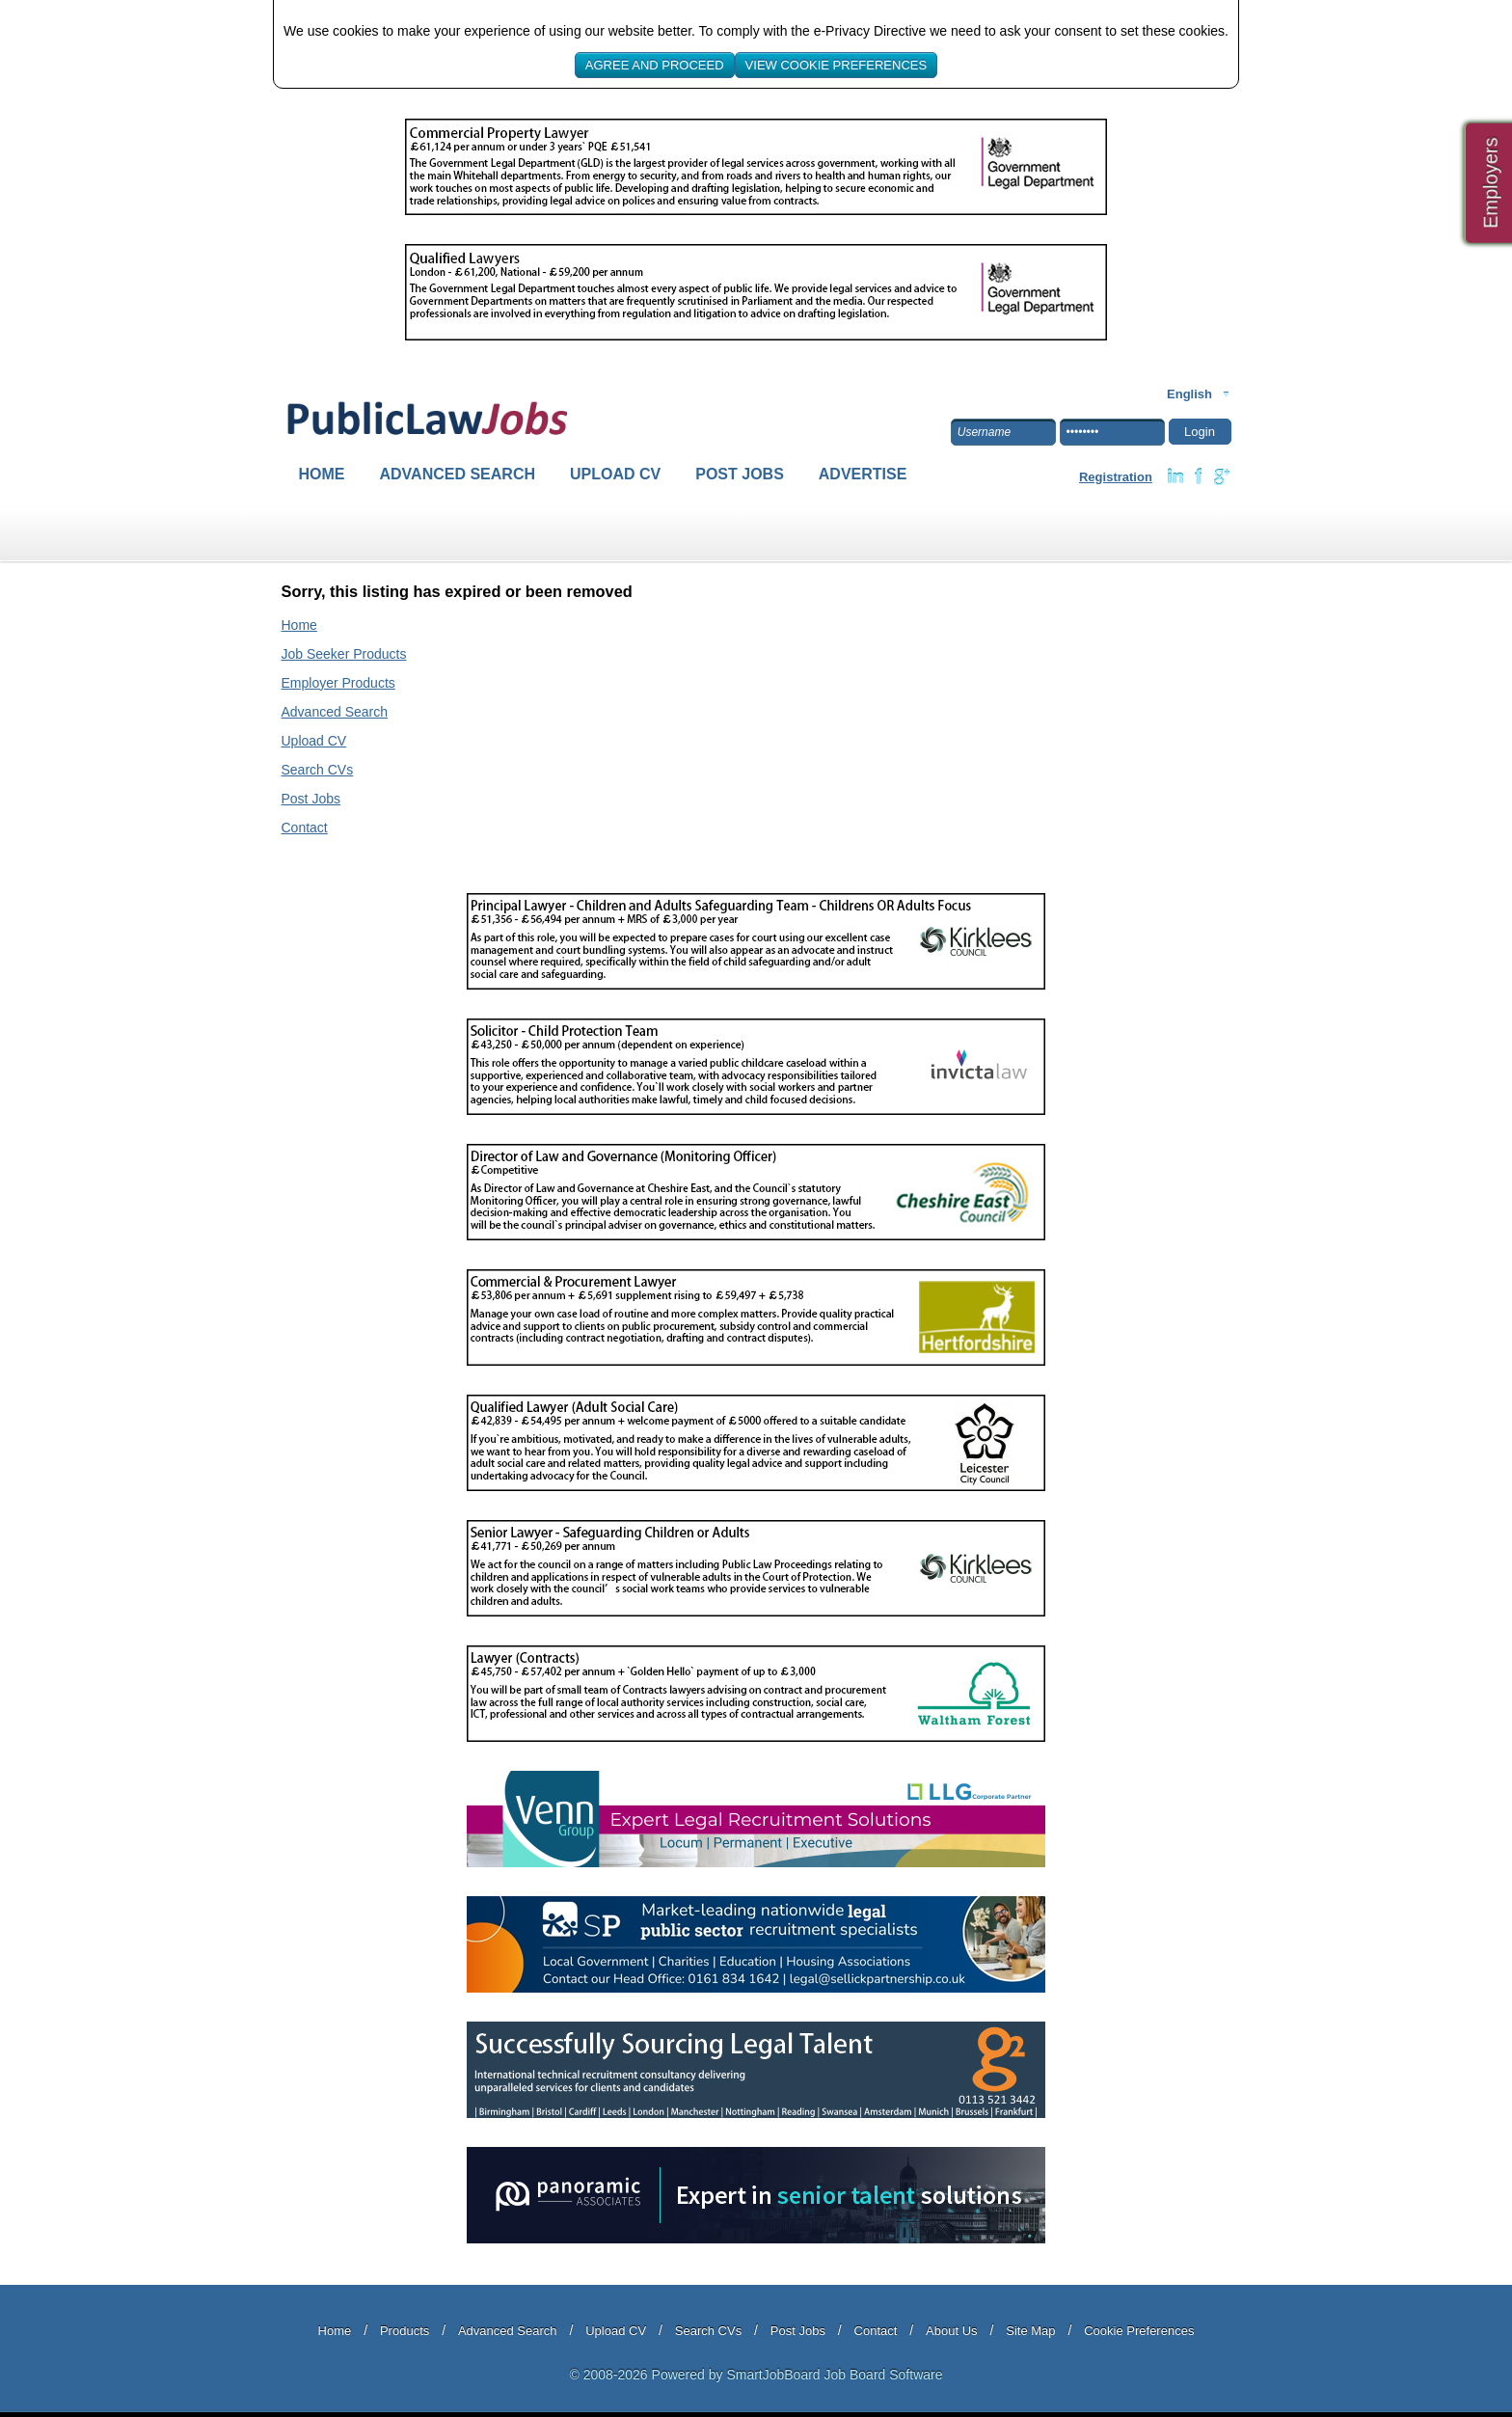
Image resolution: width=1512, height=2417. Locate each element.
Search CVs (318, 769)
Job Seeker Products (344, 654)
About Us (951, 2330)
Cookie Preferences (1139, 2330)
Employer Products (338, 683)
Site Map (1030, 2330)
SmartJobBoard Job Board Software (834, 2374)
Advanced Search (458, 474)
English (1189, 394)
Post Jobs (739, 474)
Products (404, 2330)
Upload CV (615, 474)
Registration (1115, 477)
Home (322, 474)
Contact (305, 827)
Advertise (863, 474)
